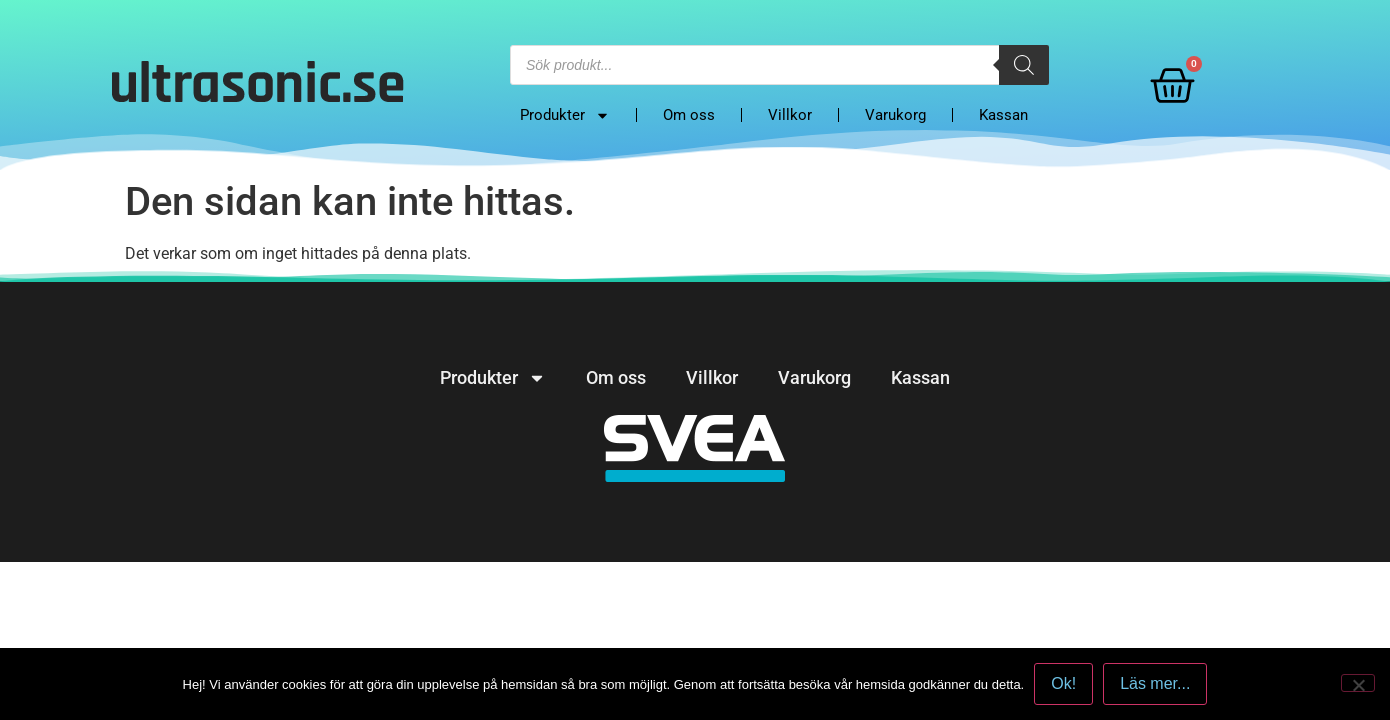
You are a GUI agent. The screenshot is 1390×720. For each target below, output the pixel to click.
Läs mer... (1155, 683)
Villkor (790, 115)
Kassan (1003, 115)
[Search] (1024, 65)
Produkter (565, 115)
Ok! (1063, 683)
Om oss (689, 115)
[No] (1358, 683)
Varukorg (895, 115)
